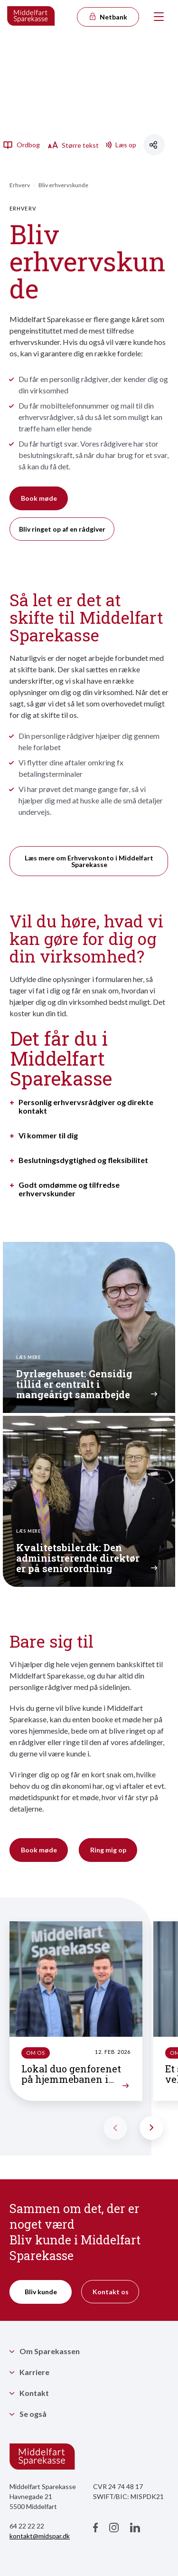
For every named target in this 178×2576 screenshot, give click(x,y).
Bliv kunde (41, 2292)
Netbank (108, 17)
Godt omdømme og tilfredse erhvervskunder (69, 1189)
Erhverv (19, 185)
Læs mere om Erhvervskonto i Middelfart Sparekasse (89, 861)
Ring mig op (108, 1850)
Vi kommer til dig (48, 1135)
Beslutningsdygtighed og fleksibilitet (83, 1160)
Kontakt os (111, 2292)
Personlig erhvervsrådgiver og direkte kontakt (86, 1106)
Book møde (39, 498)
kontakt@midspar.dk (39, 2536)
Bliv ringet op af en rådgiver (62, 529)
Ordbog (21, 144)
